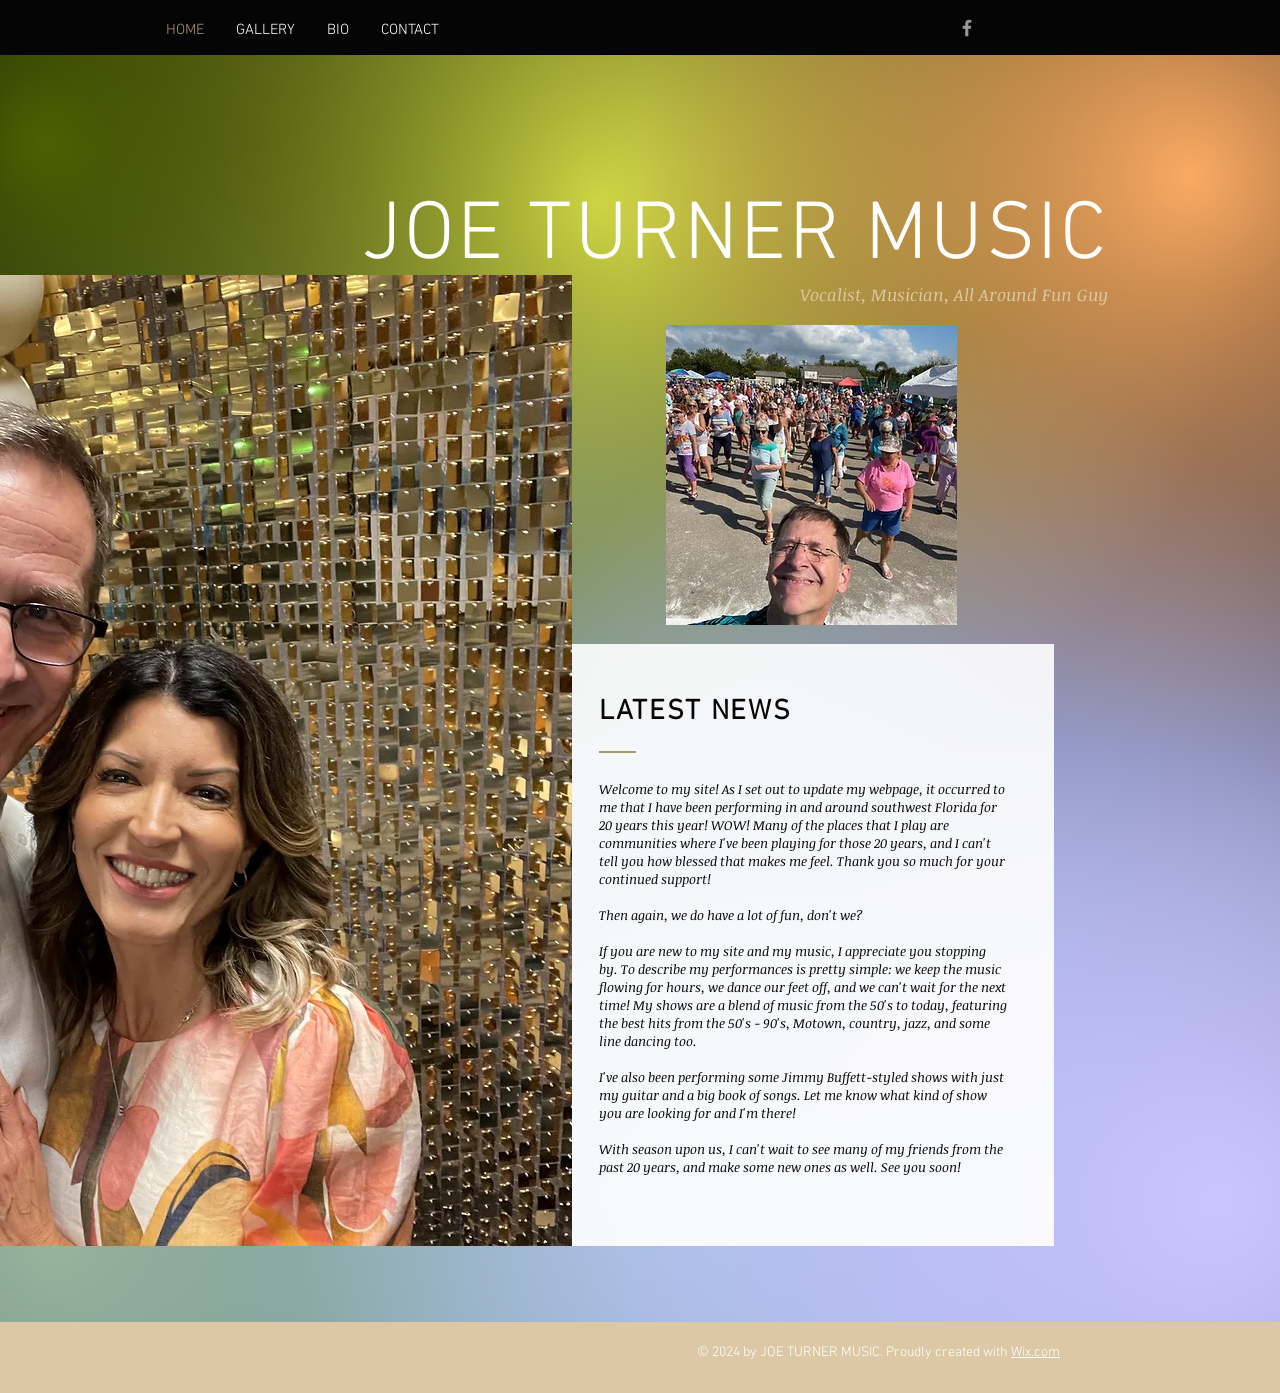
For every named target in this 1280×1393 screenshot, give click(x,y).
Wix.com (1035, 1352)
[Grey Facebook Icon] (967, 28)
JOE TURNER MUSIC (735, 237)
